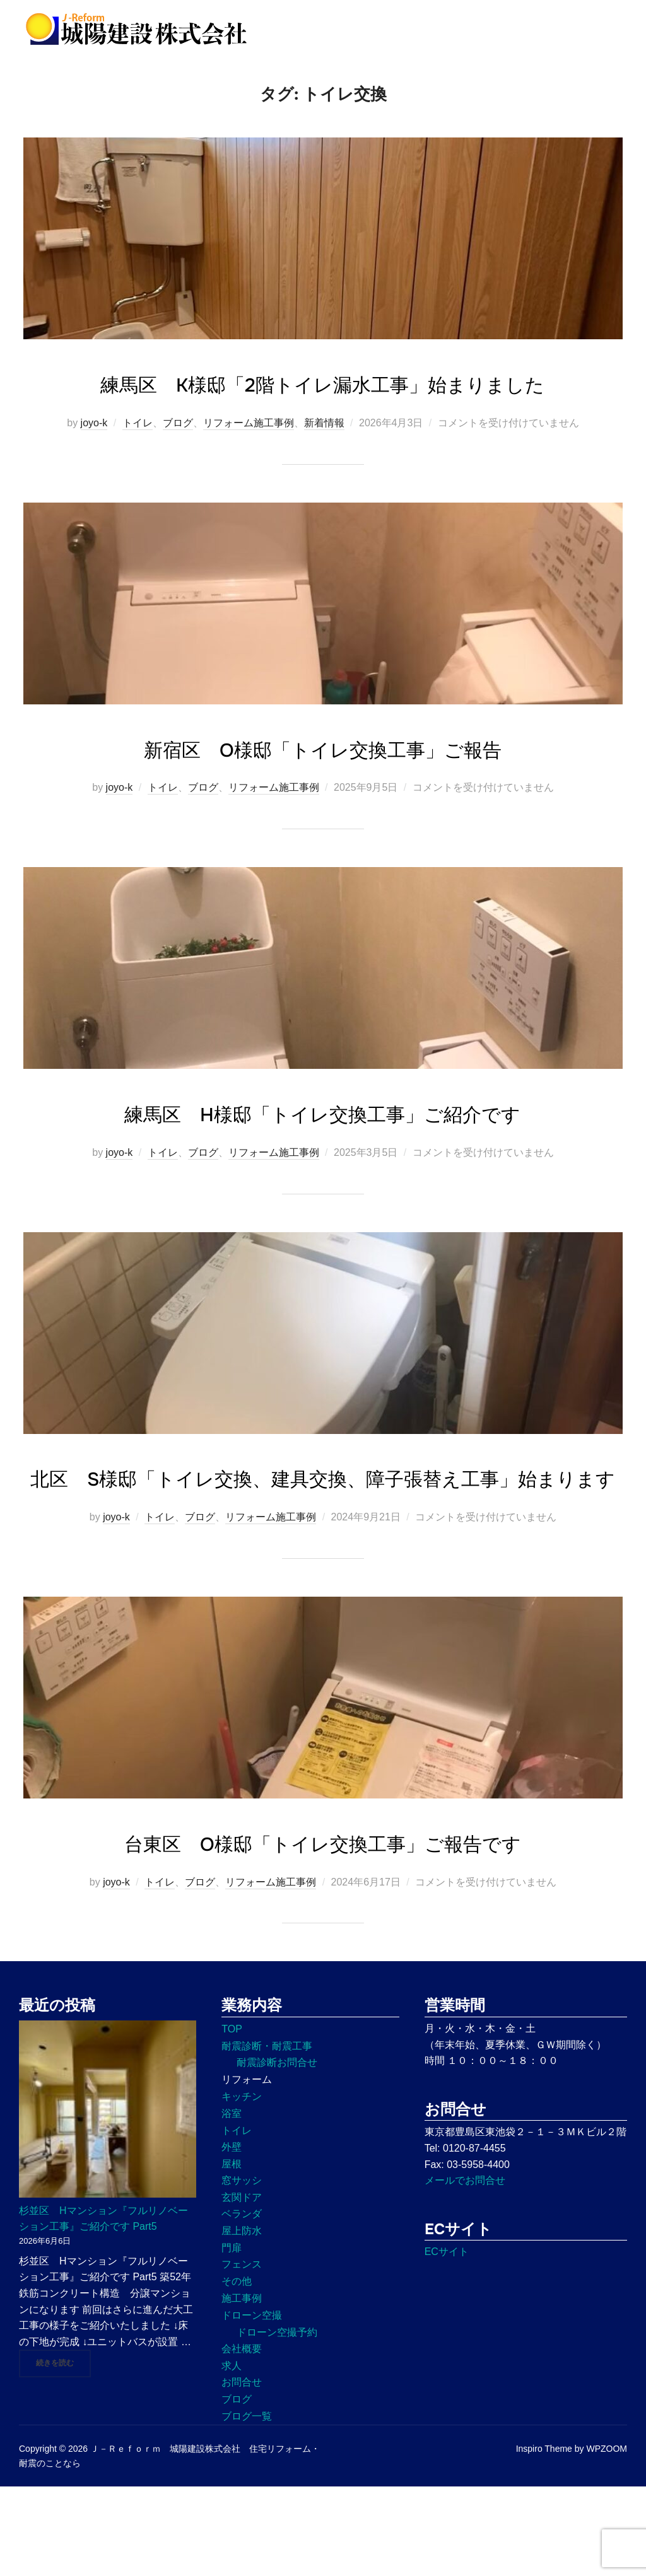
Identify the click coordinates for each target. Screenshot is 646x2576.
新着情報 (324, 475)
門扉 (231, 2337)
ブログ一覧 (246, 2505)
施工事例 (241, 2387)
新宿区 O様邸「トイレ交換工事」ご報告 (322, 800)
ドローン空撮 (251, 2404)
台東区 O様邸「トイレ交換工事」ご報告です (322, 1932)
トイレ (137, 475)
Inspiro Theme (544, 2538)
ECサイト (447, 2341)
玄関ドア (241, 2287)
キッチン (241, 2186)
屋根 (231, 2253)
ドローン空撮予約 (277, 2421)
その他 (236, 2370)
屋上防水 (241, 2320)
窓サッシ (241, 2269)
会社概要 (241, 2438)
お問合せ (241, 2471)
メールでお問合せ (465, 2269)
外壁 (231, 2236)
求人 (231, 2455)
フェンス (241, 2353)
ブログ (178, 475)
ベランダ (241, 2303)
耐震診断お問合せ (277, 2152)
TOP (231, 2118)
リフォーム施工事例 (248, 475)
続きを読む (63, 2451)
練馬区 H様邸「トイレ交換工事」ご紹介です (322, 1165)
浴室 (231, 2203)
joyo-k (94, 475)
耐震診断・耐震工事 (266, 2135)
